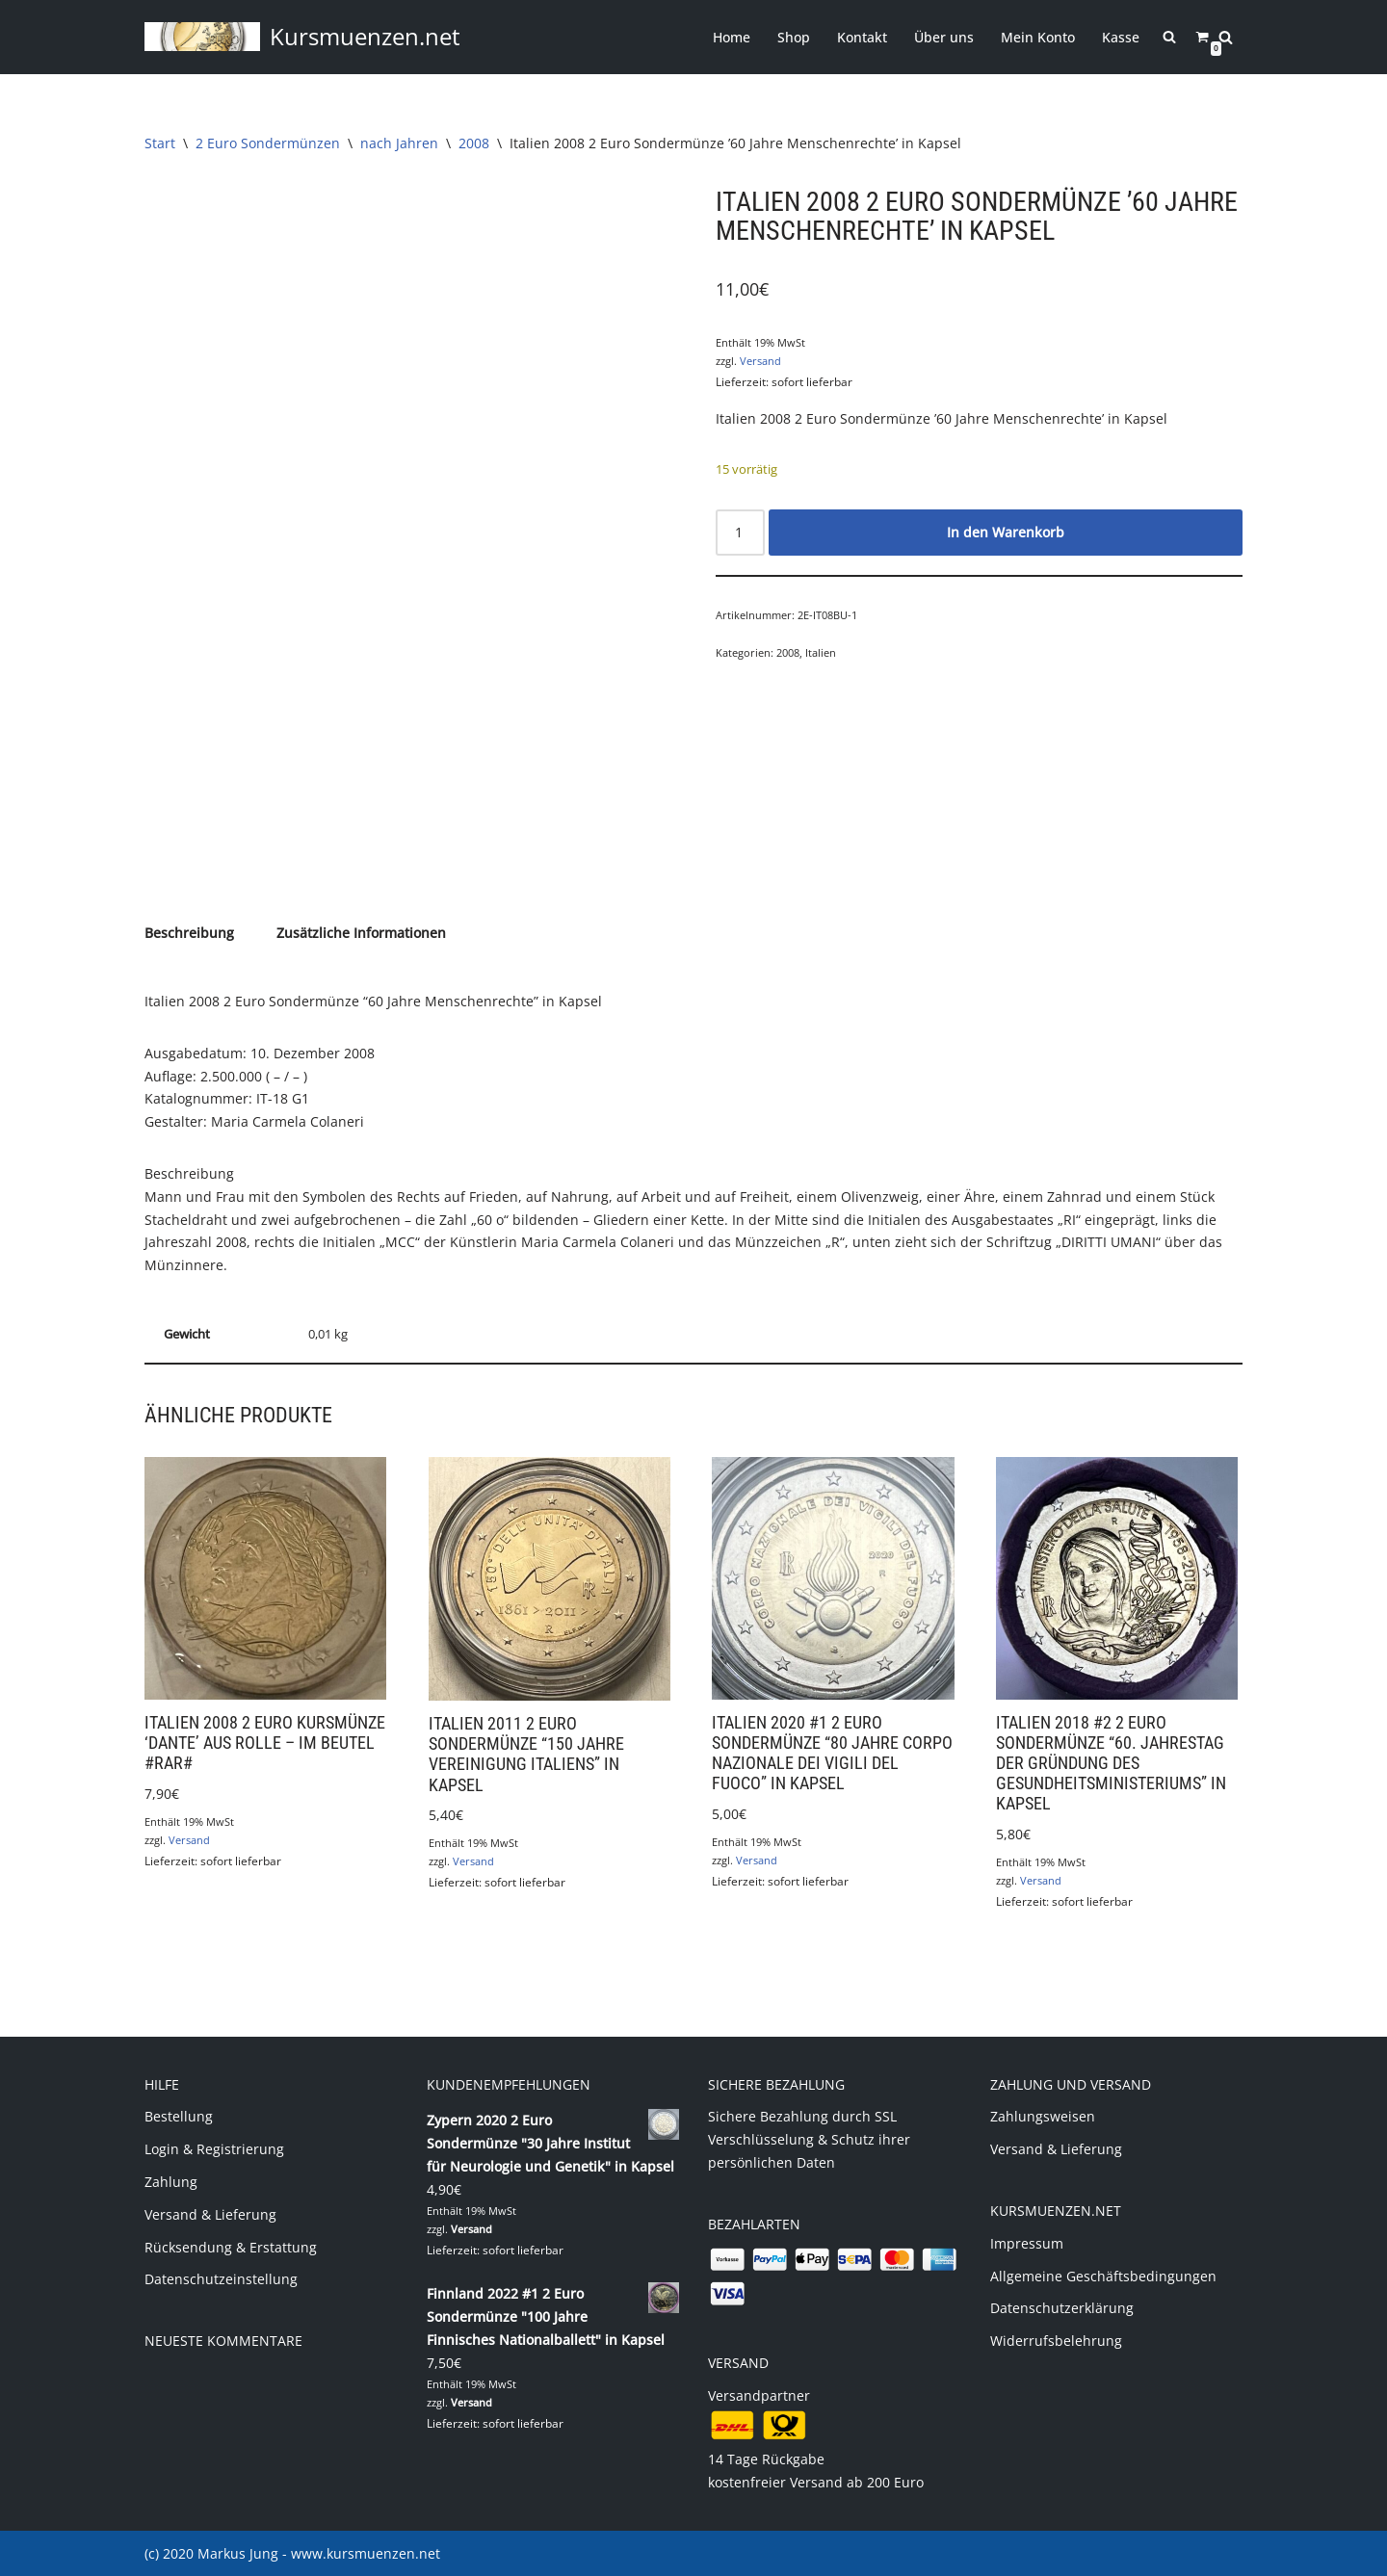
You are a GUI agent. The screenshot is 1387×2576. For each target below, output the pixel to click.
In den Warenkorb (1005, 531)
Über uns (944, 37)
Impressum (1026, 2242)
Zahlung (170, 2181)
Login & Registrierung (214, 2149)
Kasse (1120, 37)
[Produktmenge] (740, 531)
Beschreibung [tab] (189, 933)
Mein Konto (1038, 37)
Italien (820, 652)
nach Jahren (399, 143)
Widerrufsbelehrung (1056, 2340)
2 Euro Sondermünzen (268, 143)
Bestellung (178, 2116)
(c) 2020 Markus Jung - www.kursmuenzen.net (292, 2552)
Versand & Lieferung (210, 2213)
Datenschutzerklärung (1062, 2308)
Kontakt (862, 37)
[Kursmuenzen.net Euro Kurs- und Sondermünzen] (302, 37)
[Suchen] (1225, 37)
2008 (473, 143)
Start (159, 143)
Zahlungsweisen (1042, 2116)
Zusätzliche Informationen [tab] (361, 933)
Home (731, 37)
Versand (760, 360)
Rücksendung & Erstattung (230, 2246)
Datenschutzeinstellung (221, 2279)
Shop (793, 37)
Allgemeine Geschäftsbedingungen (1103, 2275)
